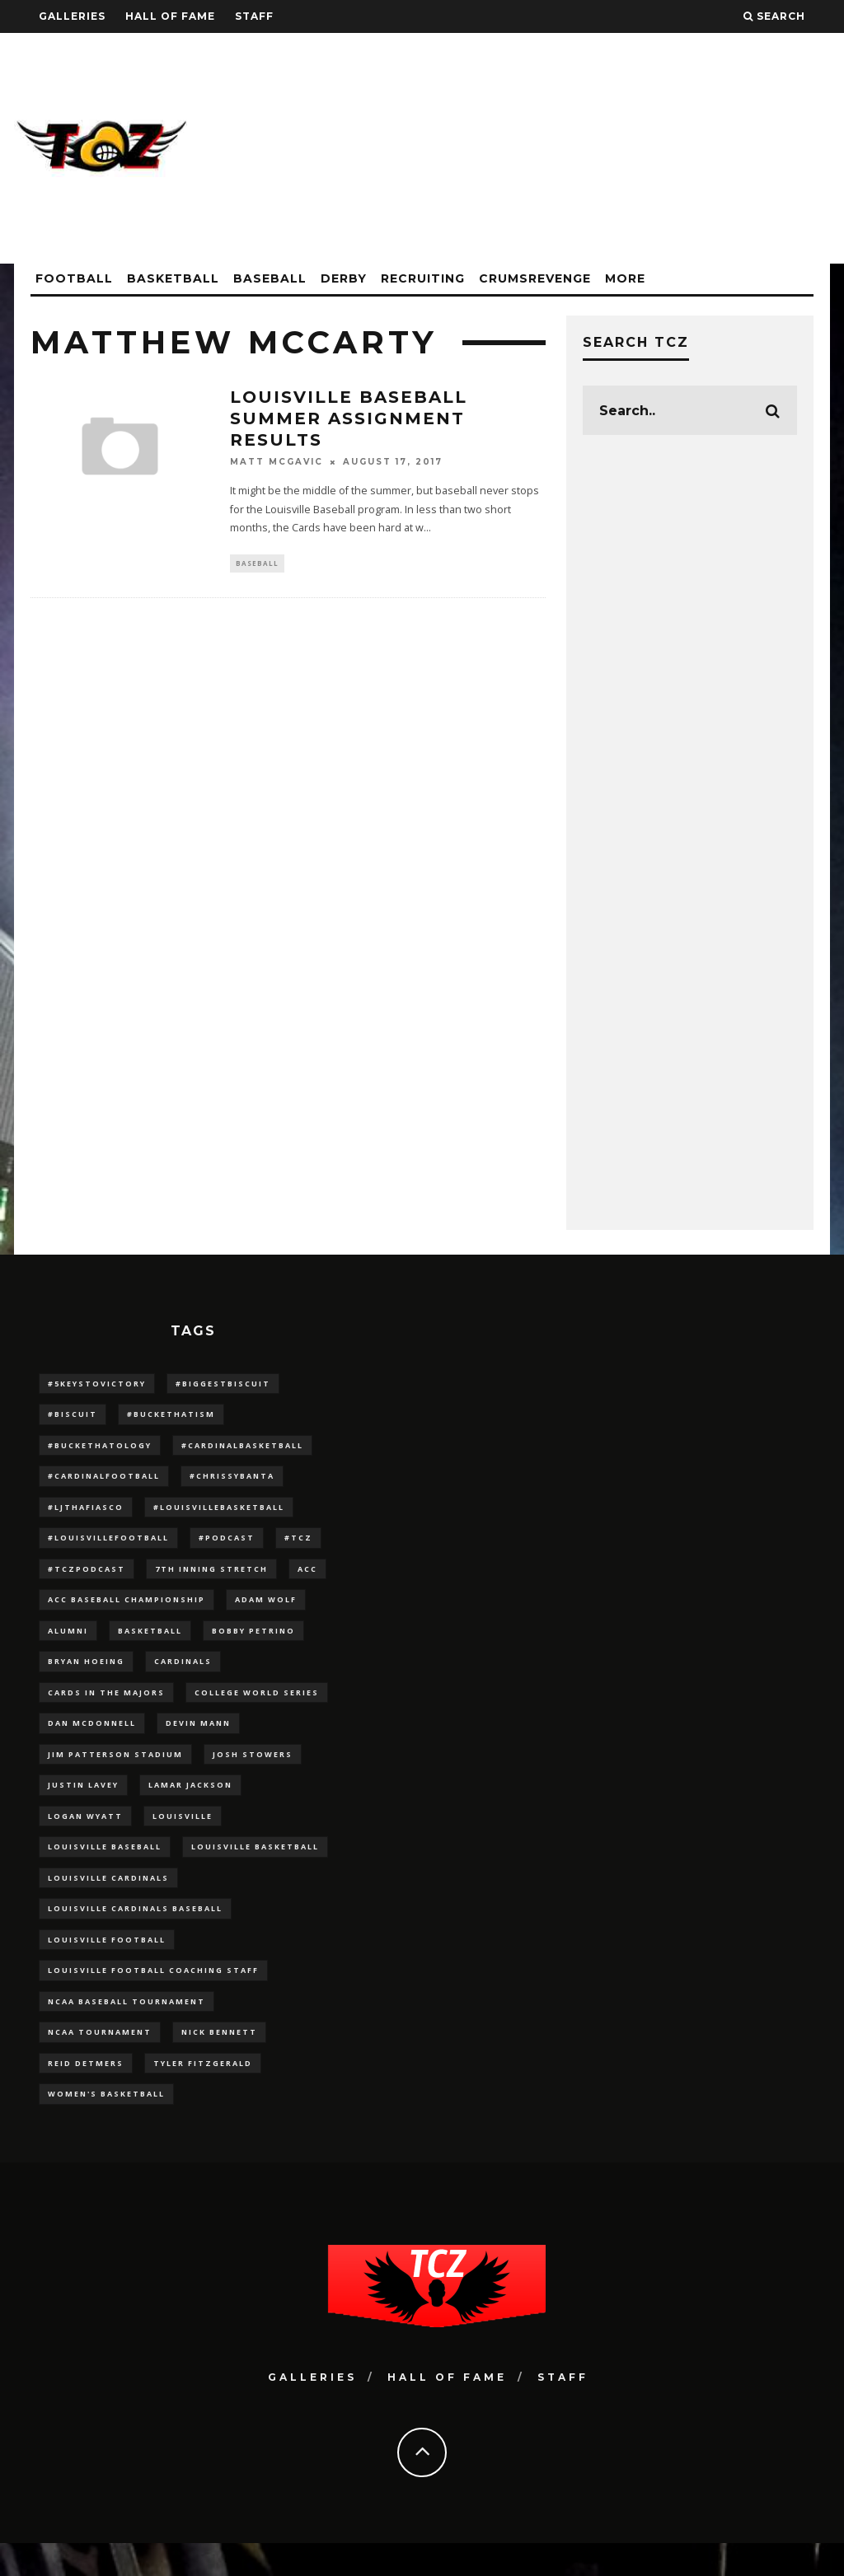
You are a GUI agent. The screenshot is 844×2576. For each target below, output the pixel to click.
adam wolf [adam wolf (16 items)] (266, 1609)
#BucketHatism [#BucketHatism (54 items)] (171, 1415)
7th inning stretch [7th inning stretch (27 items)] (211, 1577)
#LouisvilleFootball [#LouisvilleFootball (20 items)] (108, 1545)
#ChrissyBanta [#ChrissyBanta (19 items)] (232, 1480)
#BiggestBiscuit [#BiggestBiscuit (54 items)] (223, 1383)
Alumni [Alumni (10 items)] (68, 1641)
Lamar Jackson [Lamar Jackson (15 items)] (190, 1803)
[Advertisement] (530, 148)
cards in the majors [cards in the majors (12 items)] (106, 1706)
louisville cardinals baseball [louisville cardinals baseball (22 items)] (135, 1932)
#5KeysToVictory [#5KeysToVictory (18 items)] (97, 1383)
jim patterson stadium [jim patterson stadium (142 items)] (115, 1770)
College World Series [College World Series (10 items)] (257, 1706)
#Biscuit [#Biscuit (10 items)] (72, 1415)
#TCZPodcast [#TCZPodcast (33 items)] (86, 1577)
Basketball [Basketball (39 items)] (150, 1641)
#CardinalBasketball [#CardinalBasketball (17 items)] (242, 1447)
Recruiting (423, 278)
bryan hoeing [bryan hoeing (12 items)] (86, 1674)
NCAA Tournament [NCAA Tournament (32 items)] (100, 2061)
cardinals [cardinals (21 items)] (183, 1674)
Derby (344, 278)
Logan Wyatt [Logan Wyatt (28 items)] (85, 1835)
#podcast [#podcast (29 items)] (227, 1545)
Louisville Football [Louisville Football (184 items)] (107, 1964)
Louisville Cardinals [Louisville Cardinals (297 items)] (108, 1900)
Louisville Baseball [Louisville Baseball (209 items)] (105, 1868)
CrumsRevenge (535, 278)
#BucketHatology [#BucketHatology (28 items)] (100, 1447)
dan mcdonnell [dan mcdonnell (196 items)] (92, 1738)
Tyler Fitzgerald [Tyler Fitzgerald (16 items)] (202, 2093)
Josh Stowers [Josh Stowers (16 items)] (253, 1770)
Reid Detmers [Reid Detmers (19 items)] (86, 2093)
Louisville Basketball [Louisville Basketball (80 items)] (255, 1868)
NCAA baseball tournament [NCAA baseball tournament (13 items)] (126, 2029)
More (625, 278)
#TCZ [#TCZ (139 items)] (298, 1545)
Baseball (270, 278)
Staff (254, 16)
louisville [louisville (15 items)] (182, 1835)
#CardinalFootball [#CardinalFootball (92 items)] (104, 1480)
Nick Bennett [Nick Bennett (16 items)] (219, 2061)
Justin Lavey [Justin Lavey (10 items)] (83, 1803)
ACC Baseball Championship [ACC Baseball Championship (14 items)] (126, 1609)
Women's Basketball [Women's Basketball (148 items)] (106, 2125)
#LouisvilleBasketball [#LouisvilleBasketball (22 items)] (218, 1513)
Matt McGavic (276, 461)
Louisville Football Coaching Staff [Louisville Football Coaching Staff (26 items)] (153, 1997)
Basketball (173, 278)
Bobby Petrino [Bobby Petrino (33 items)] (253, 1641)
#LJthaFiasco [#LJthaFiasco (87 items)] (86, 1513)
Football (74, 278)
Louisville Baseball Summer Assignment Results (348, 418)
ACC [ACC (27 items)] (307, 1577)
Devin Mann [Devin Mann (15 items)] (198, 1738)
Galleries (72, 16)
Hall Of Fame (170, 16)
